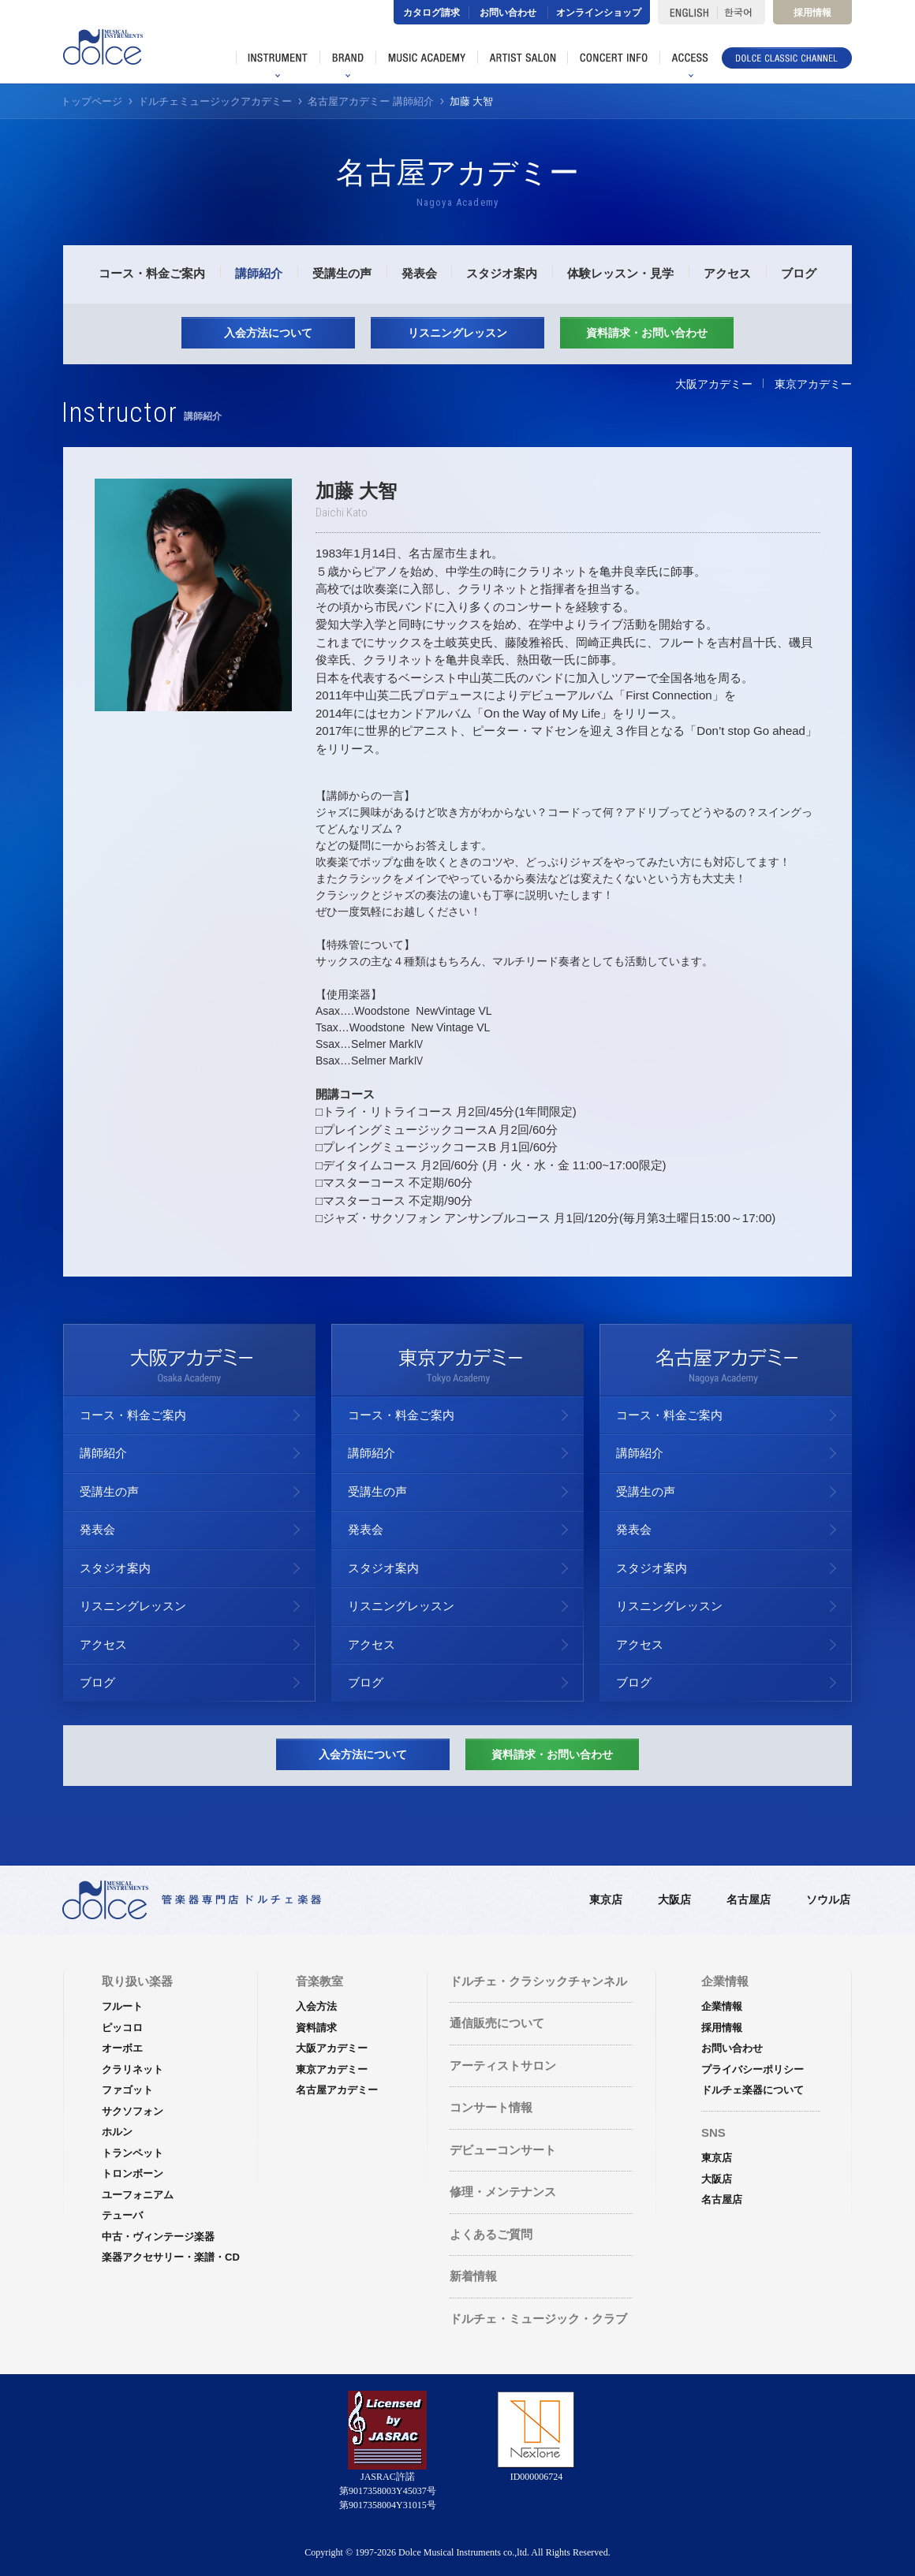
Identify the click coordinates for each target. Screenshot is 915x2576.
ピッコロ (122, 2028)
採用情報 (812, 12)
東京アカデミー (813, 384)
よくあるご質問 (491, 2234)
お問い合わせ (508, 12)
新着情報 (473, 2276)
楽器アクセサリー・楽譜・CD (171, 2257)
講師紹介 (258, 273)
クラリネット (132, 2069)
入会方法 (316, 2006)
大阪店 (674, 1899)
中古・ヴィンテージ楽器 (158, 2236)
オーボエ (122, 2048)
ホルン (117, 2132)
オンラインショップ (598, 12)
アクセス (727, 273)
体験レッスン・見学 (620, 273)
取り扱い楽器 (137, 1981)
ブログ (798, 273)
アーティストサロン (503, 2065)
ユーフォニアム (138, 2195)
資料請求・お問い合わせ (647, 332)
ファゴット (127, 2090)
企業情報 (721, 2006)
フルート (122, 2006)
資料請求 (316, 2028)
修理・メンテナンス (503, 2191)
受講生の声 (342, 273)
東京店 (605, 1899)
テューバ (122, 2215)
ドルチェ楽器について (752, 2090)
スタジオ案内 (501, 273)
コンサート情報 (491, 2107)
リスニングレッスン (457, 332)
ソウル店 (828, 1899)
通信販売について (497, 2023)
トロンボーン (132, 2173)
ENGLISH (687, 12)
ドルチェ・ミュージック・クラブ (538, 2318)
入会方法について (268, 332)
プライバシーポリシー (752, 2069)
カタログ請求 (431, 12)
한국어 (741, 12)
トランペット (132, 2153)
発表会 (419, 273)
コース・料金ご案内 (152, 273)
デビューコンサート (503, 2150)
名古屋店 (748, 1899)
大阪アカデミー (714, 384)
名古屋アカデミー (337, 2090)
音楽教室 (319, 1981)
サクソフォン (132, 2111)
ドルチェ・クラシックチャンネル (538, 1981)
